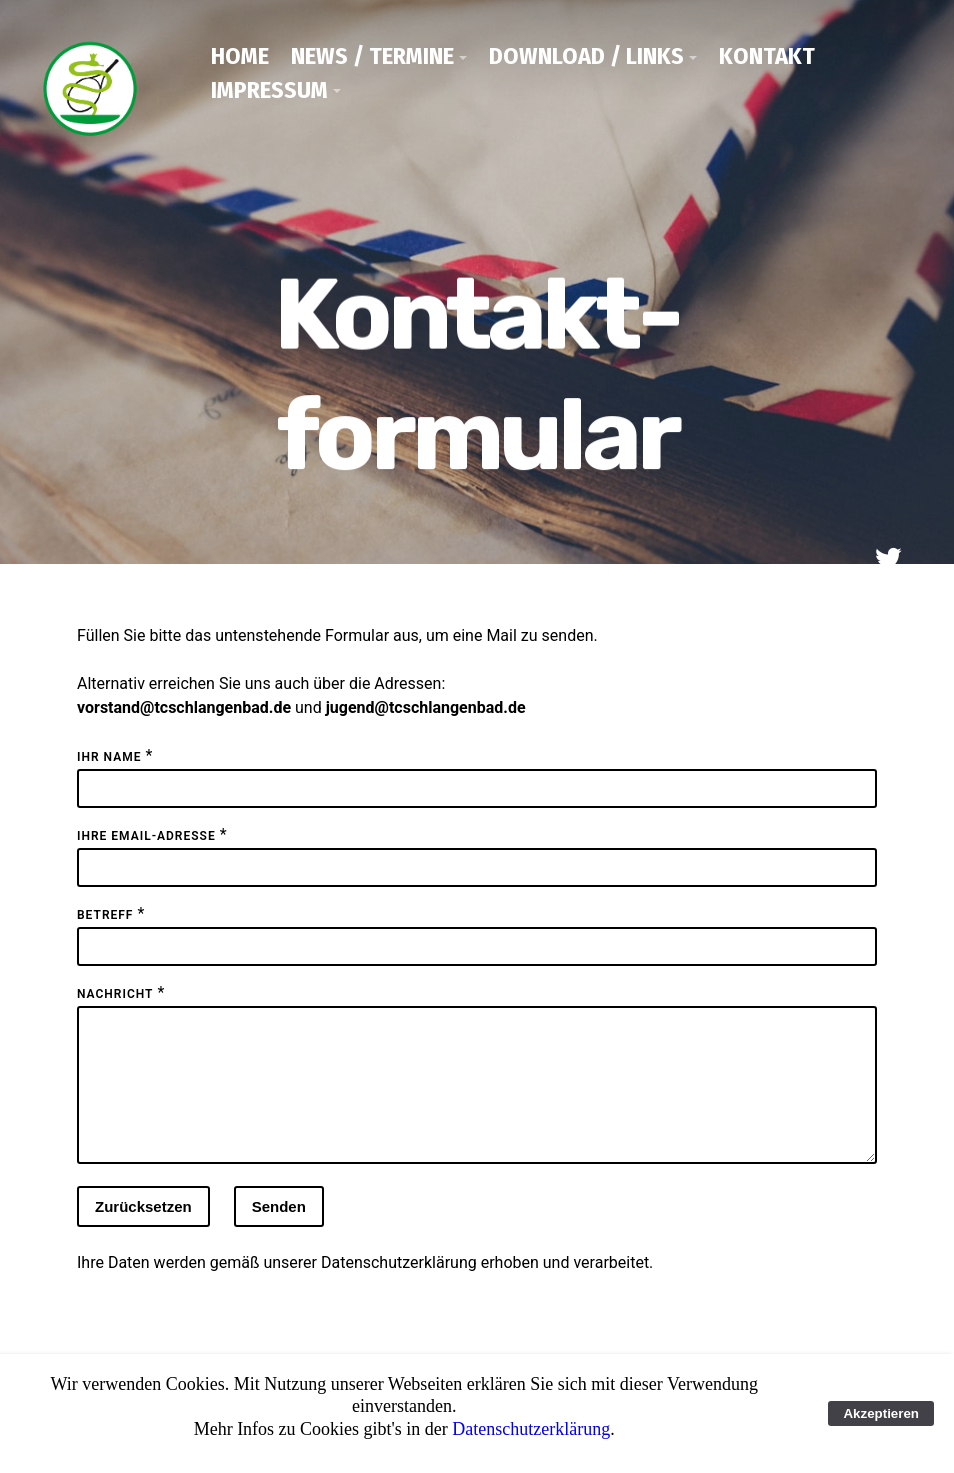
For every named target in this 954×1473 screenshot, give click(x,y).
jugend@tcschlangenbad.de (426, 707)
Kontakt (767, 56)
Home (240, 56)
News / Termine (372, 56)
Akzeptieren (881, 1413)
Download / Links (586, 56)
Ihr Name (109, 757)
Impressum (269, 90)
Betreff (105, 915)
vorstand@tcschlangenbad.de (184, 707)
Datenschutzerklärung (399, 1286)
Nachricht (115, 994)
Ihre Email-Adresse (146, 836)
